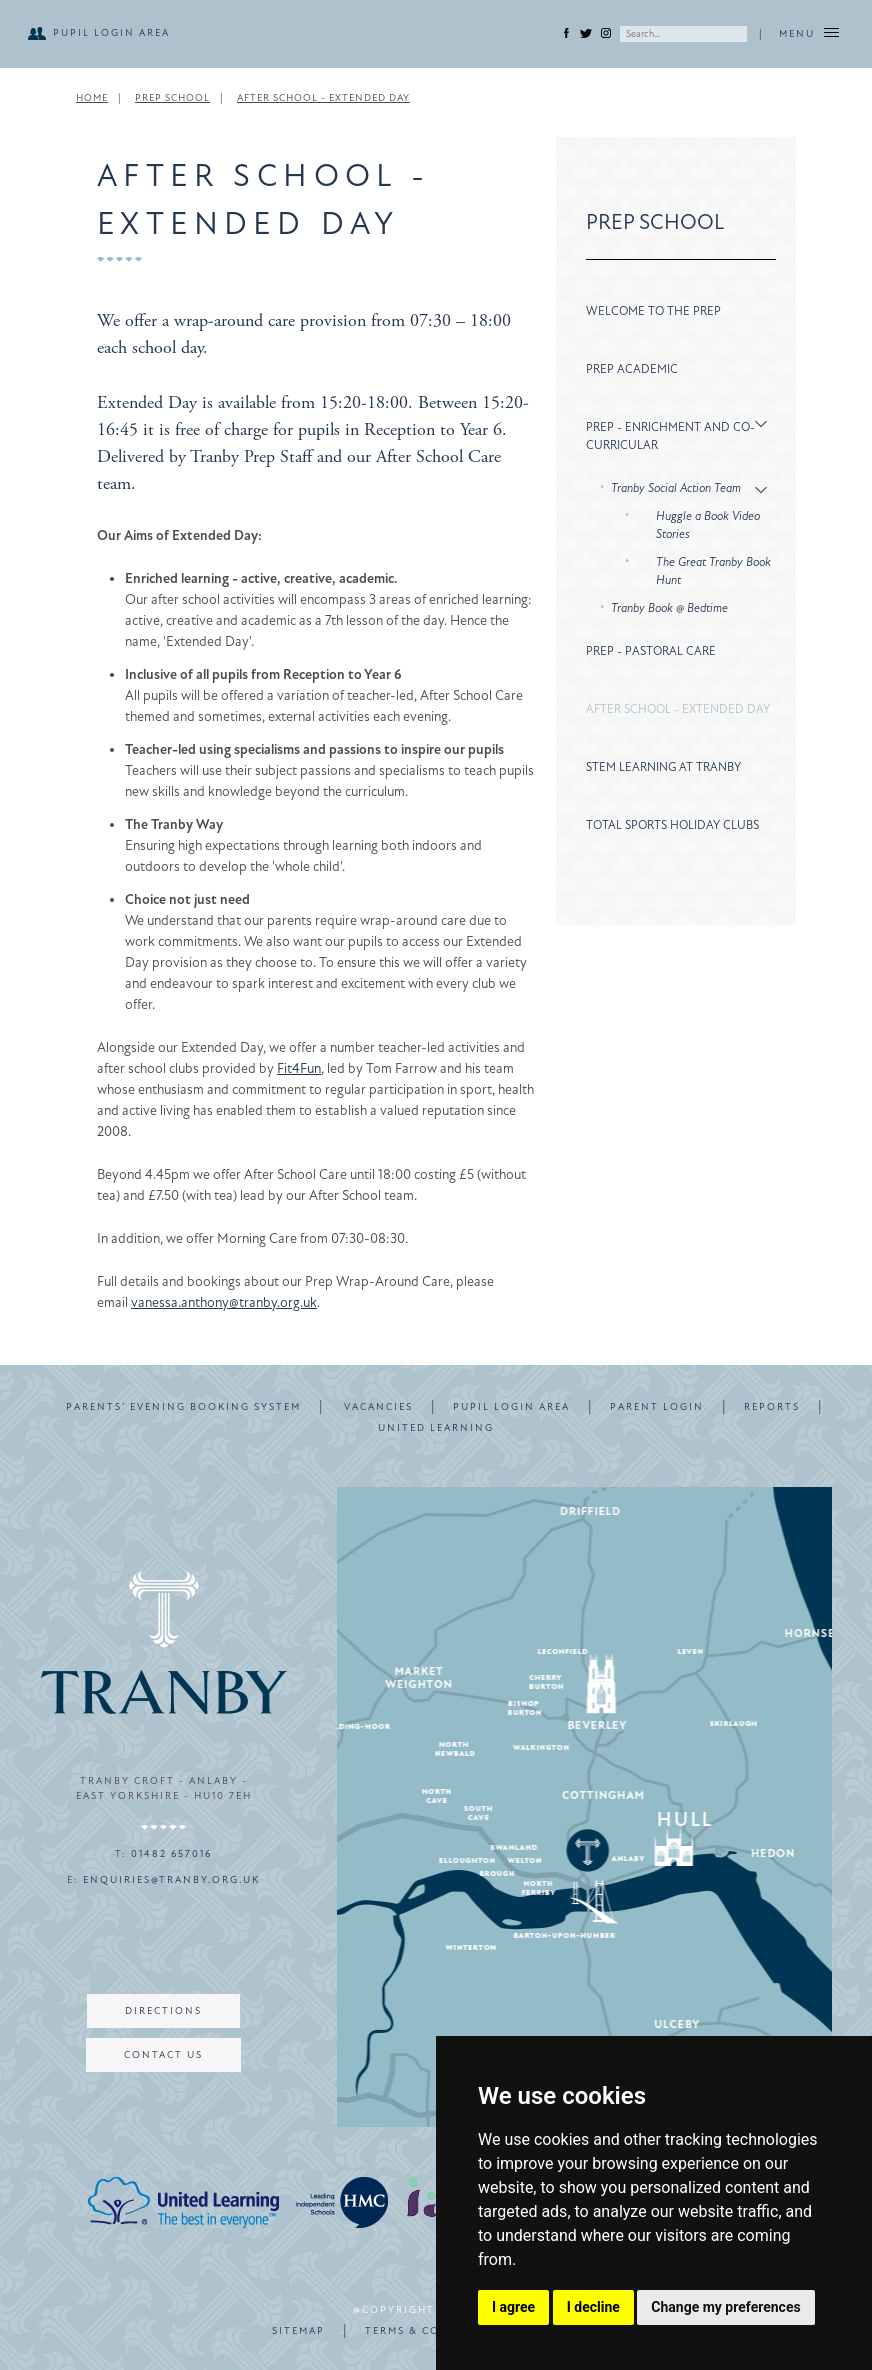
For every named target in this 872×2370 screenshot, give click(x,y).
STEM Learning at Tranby (663, 767)
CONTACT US (163, 2055)
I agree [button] (513, 2307)
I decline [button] (593, 2307)
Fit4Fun (299, 1068)
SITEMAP (298, 2331)
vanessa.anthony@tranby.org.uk (224, 1302)
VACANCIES (378, 1407)
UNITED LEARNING (436, 1428)
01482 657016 (171, 1854)
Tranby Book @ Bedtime (669, 608)
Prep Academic (632, 369)
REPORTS (772, 1407)
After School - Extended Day (323, 98)
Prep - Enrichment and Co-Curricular (670, 436)
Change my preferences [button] (725, 2307)
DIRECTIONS (163, 2011)
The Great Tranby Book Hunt (713, 571)
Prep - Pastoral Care (651, 651)
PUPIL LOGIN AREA (111, 33)
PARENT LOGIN (657, 1407)
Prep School (172, 98)
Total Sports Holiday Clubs (672, 825)
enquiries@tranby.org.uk (171, 1880)
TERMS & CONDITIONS (434, 2331)
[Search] (683, 34)
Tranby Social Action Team (676, 488)
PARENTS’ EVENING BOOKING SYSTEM (183, 1407)
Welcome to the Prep (653, 311)
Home (92, 98)
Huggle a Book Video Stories (708, 525)
